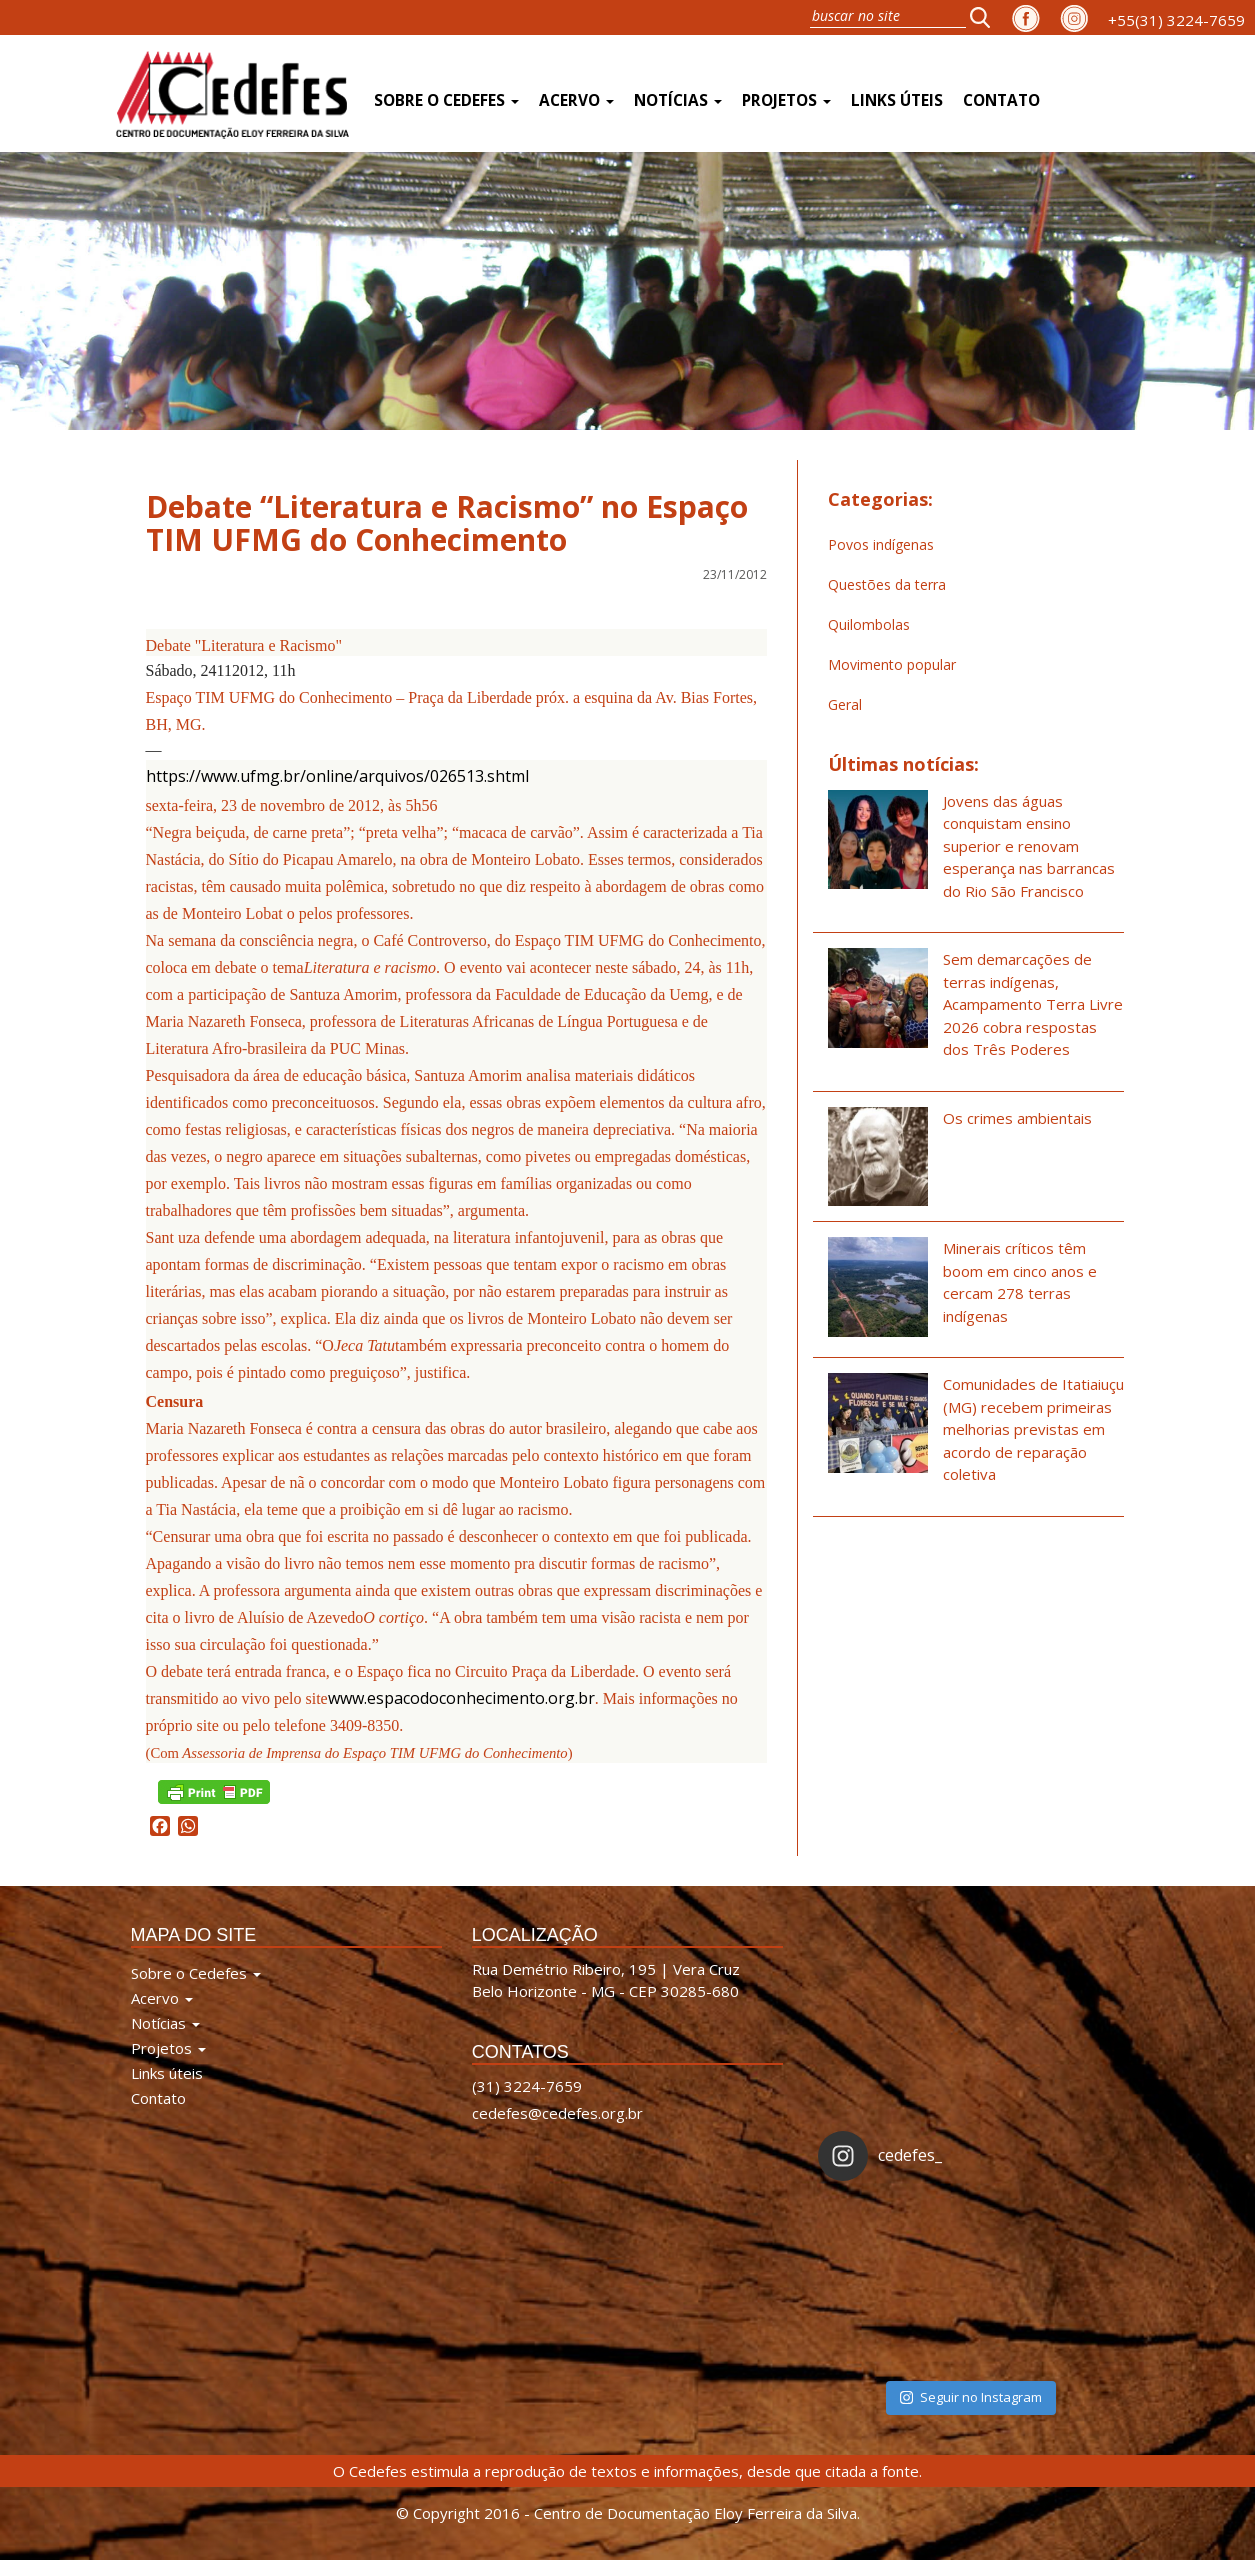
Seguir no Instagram (971, 2397)
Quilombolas (869, 624)
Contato (1001, 100)
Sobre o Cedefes (446, 100)
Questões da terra (887, 584)
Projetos (786, 100)
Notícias (678, 100)
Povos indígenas (881, 544)
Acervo (576, 100)
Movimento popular (892, 664)
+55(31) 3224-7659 (1176, 20)
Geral (845, 704)
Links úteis (897, 100)
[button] (986, 17)
